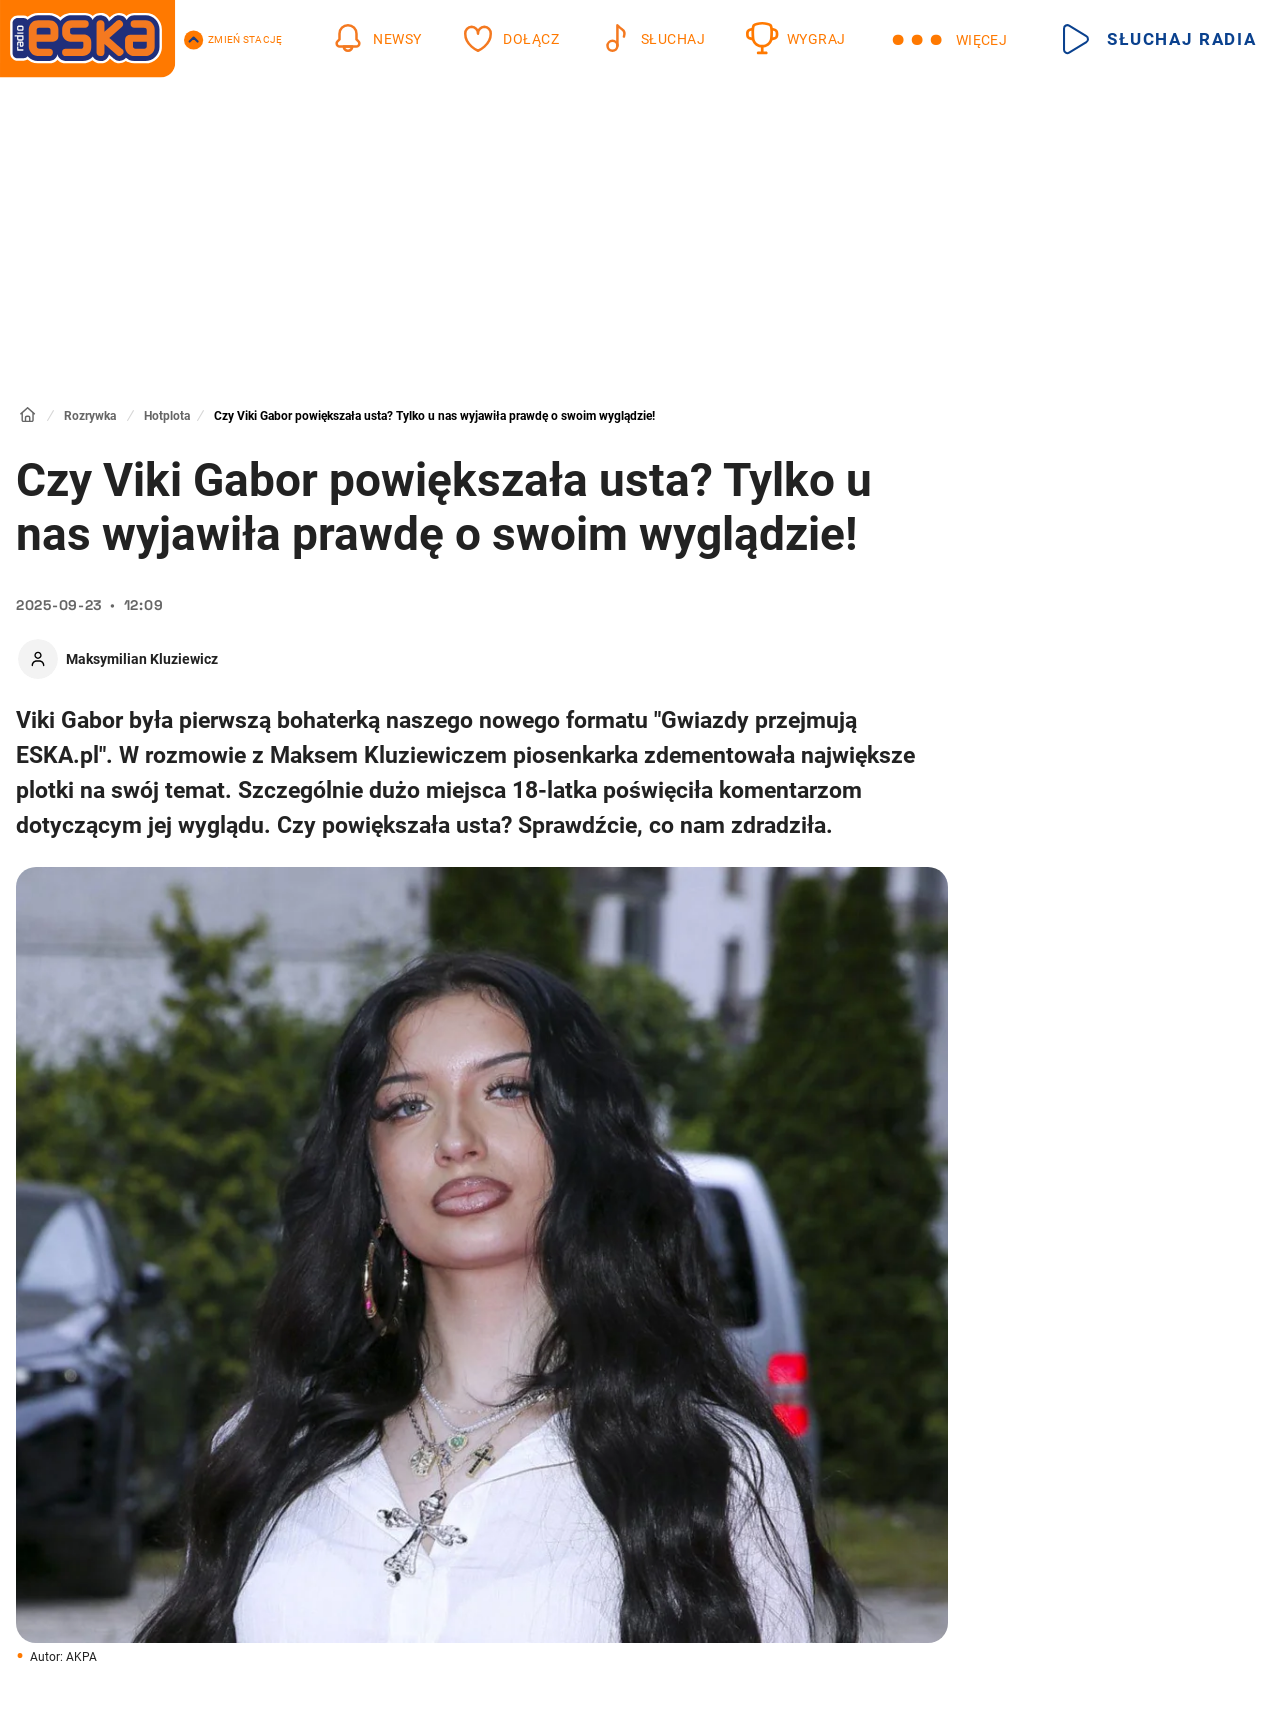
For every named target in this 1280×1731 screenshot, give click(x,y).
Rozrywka (90, 416)
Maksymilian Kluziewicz (142, 659)
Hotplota (167, 416)
